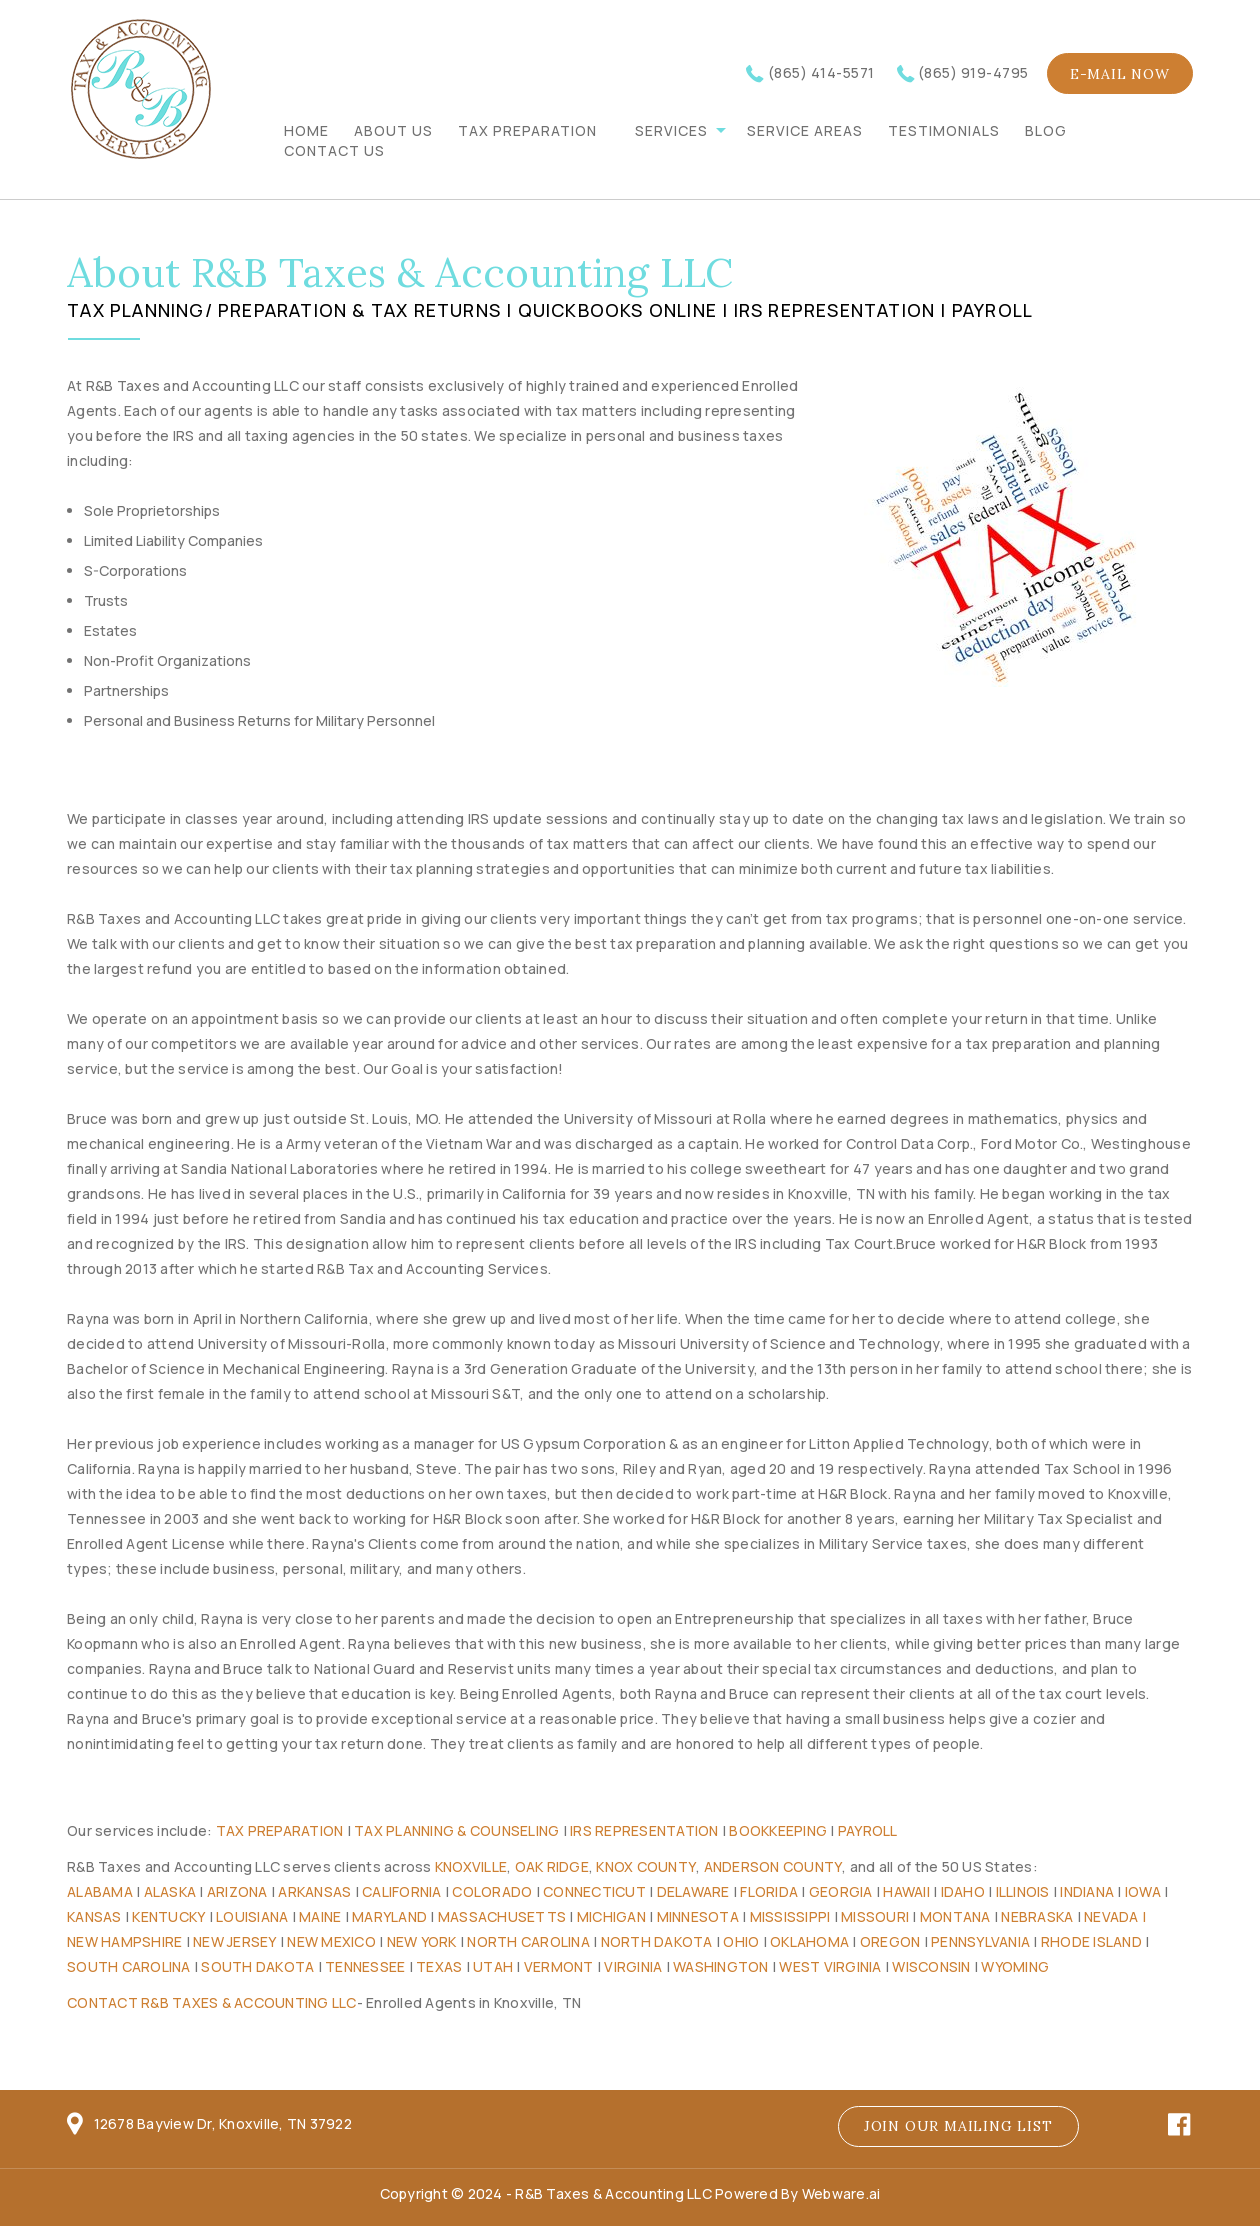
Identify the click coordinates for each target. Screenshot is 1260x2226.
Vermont (559, 1966)
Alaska (170, 1891)
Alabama (100, 1891)
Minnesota (698, 1916)
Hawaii (906, 1891)
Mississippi (790, 1916)
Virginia (633, 1966)
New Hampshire (124, 1941)
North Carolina (528, 1941)
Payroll (868, 1830)
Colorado (492, 1891)
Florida (769, 1891)
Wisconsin (931, 1966)
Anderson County (773, 1866)
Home (306, 130)
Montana (955, 1916)
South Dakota (257, 1966)
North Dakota (657, 1941)
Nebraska (1037, 1916)
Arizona (237, 1891)
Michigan (611, 1916)
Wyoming (1015, 1966)
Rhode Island (1091, 1941)
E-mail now (1120, 74)
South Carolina (129, 1966)
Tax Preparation (280, 1830)
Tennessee (365, 1966)
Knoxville (471, 1866)
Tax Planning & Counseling (456, 1830)
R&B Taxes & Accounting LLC (613, 2193)
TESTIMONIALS (944, 130)
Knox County (646, 1866)
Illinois (1023, 1891)
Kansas (94, 1916)
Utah (493, 1966)
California (402, 1891)
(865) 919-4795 (973, 72)
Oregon (890, 1941)
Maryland (389, 1916)
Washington (721, 1966)
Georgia (841, 1891)
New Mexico (331, 1941)
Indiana (1087, 1891)
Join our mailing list (958, 2126)
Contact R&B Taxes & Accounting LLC (212, 2002)
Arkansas (314, 1891)
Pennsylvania (980, 1941)
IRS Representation (644, 1830)
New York (422, 1941)
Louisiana (252, 1916)
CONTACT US (334, 150)
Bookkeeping (778, 1830)
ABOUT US (393, 130)
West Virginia (830, 1966)
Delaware (693, 1891)
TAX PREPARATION (527, 130)
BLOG (1046, 130)
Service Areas (805, 130)
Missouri (875, 1916)
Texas (439, 1966)
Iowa (1143, 1891)
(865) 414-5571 (821, 72)
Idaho (963, 1891)
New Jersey (235, 1941)
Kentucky (168, 1916)
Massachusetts (502, 1916)
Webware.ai (841, 2193)
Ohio (741, 1941)
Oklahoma (809, 1941)
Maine (320, 1916)
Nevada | (1115, 1916)
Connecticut (594, 1891)
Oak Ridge (552, 1866)
